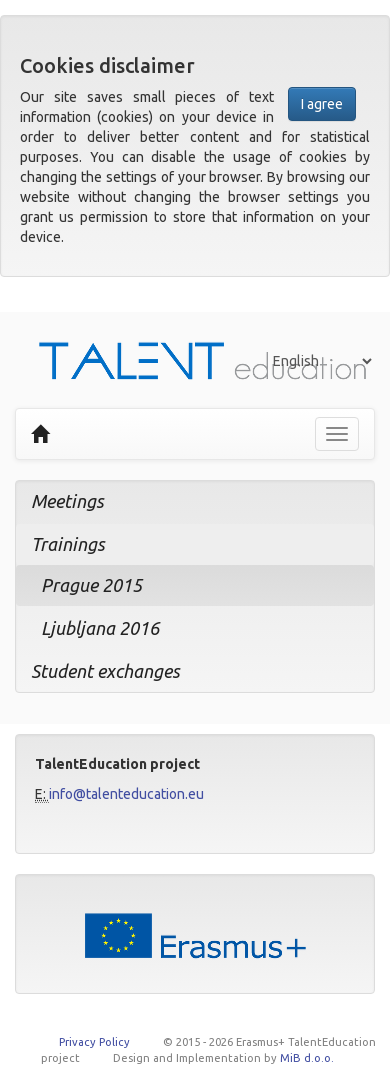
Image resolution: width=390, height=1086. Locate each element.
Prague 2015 (91, 585)
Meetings (67, 501)
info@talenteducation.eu (126, 794)
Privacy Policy (94, 1042)
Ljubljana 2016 (100, 628)
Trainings (68, 544)
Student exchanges (105, 671)
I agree (322, 104)
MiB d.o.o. (307, 1058)
